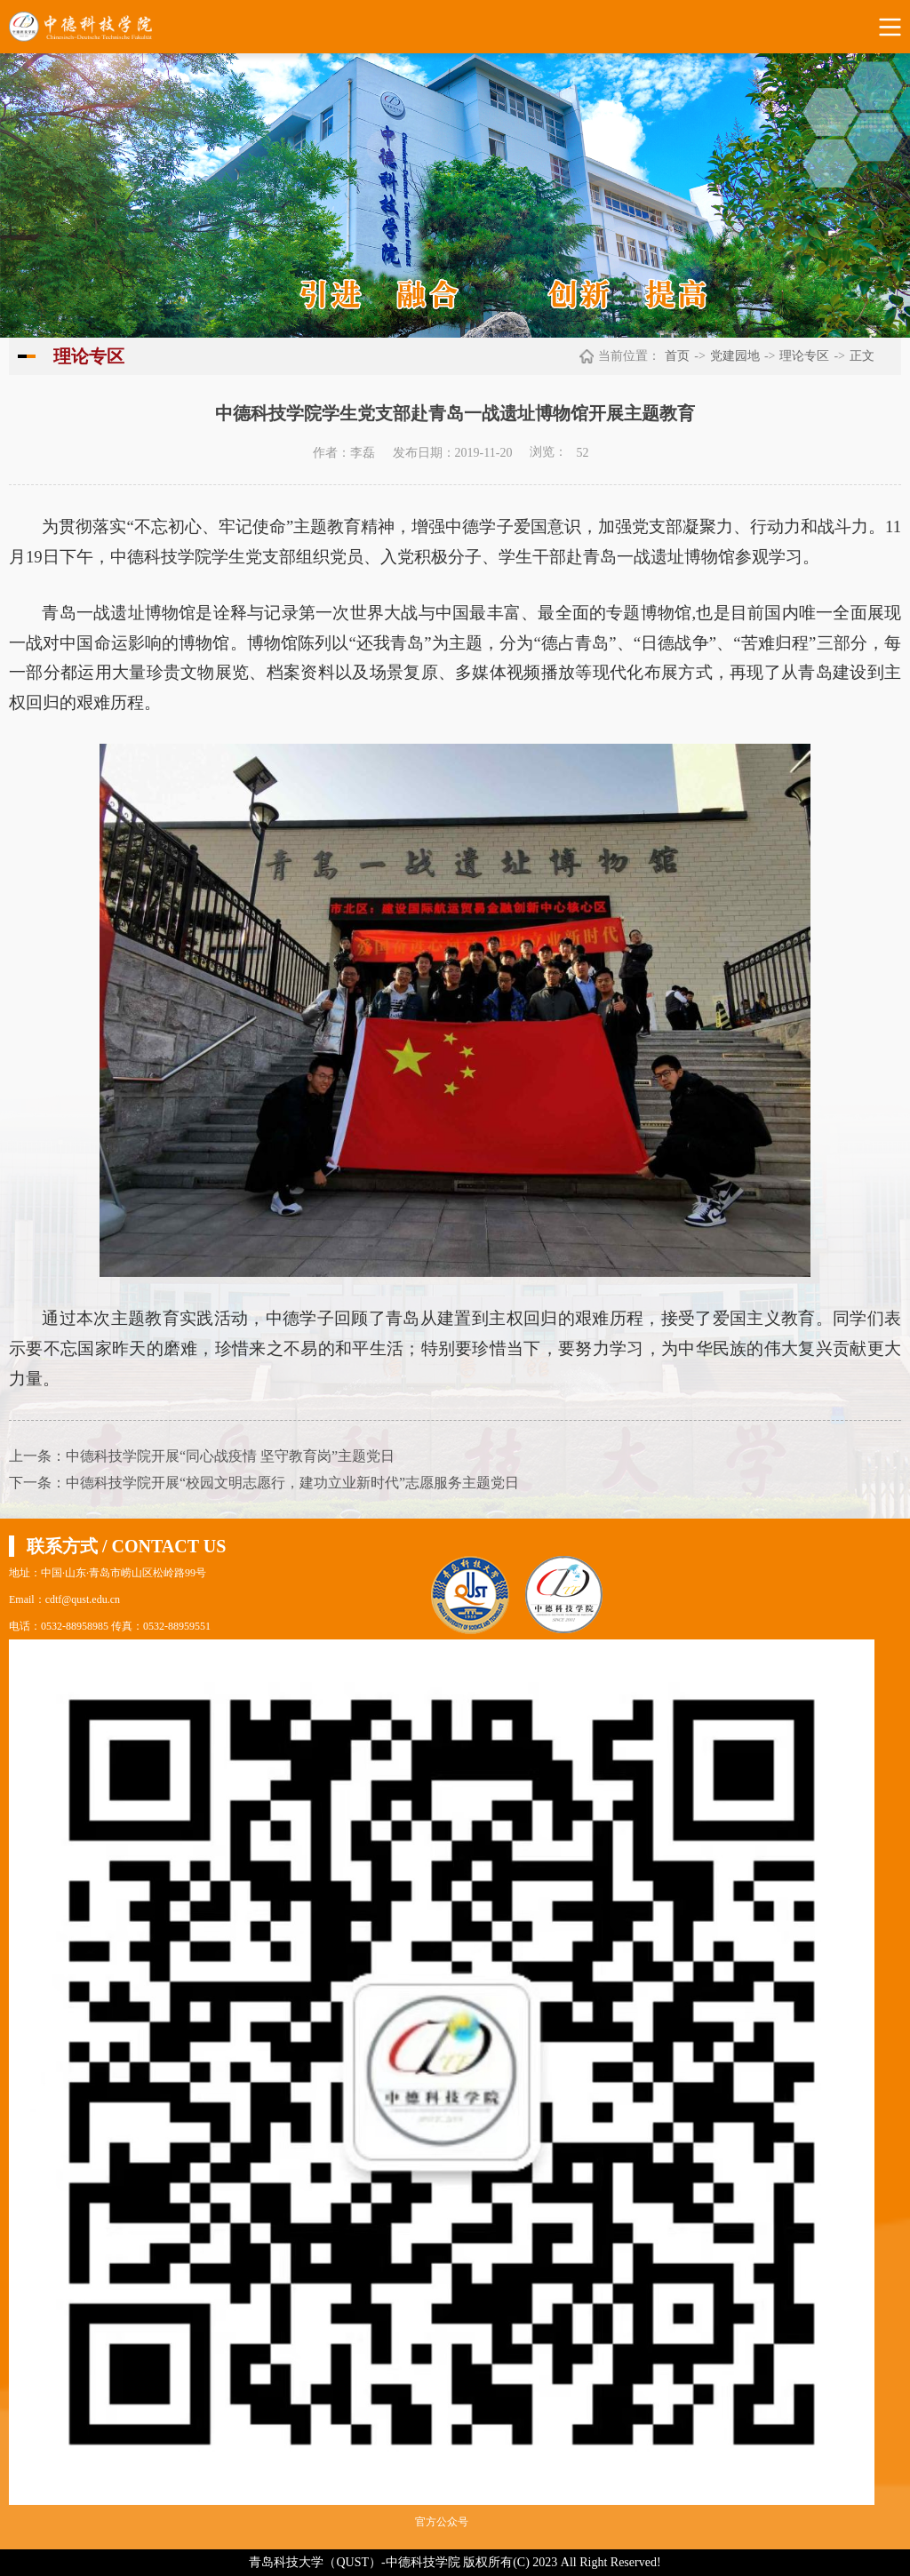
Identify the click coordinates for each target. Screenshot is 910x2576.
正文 (862, 356)
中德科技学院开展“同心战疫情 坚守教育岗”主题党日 (230, 1455)
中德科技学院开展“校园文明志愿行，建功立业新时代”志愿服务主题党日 (292, 1482)
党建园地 (735, 356)
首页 (677, 356)
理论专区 (804, 356)
